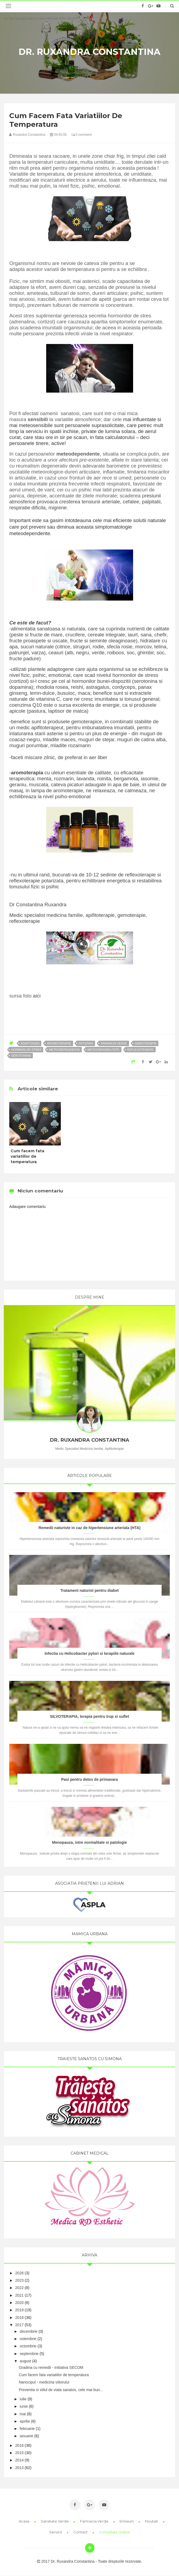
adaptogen (30, 1043)
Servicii (56, 2532)
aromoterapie (59, 1043)
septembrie (29, 2353)
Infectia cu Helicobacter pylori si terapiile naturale (89, 1653)
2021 (19, 2295)
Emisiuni (127, 2521)
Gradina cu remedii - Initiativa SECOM (51, 2367)
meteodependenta (64, 1049)
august (25, 2361)
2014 (19, 2460)
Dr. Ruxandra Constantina (89, 51)
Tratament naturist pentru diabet (89, 1590)
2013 (19, 2467)
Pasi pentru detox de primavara (89, 1779)
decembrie (28, 2331)
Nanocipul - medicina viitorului (44, 2382)
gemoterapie (146, 1043)
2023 (19, 2280)
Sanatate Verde (55, 2521)
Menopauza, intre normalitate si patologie (89, 1842)
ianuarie (26, 2436)
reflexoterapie (140, 1049)
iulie (23, 2399)
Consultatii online (114, 2532)
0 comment (81, 135)
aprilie (25, 2421)
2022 (19, 2287)
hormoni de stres (26, 1049)
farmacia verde (114, 1043)
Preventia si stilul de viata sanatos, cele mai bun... (61, 2390)
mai (23, 2414)
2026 (19, 2273)
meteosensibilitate (103, 1049)
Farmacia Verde (94, 2521)
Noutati (152, 2521)
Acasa (24, 2521)
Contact (81, 2532)
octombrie (28, 2346)
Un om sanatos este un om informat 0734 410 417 (40, 18)
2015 (19, 2453)
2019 (19, 2310)
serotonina (21, 1055)
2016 (19, 2445)
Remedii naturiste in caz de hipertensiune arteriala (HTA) (90, 1528)
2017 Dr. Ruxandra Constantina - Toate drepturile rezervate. (89, 2561)
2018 (19, 2317)
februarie (27, 2428)
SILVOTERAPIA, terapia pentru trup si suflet (89, 1716)
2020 (19, 2302)
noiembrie (28, 2339)
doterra (85, 1043)
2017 (19, 2325)
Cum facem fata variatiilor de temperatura (27, 1156)
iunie (24, 2406)
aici (36, 996)
